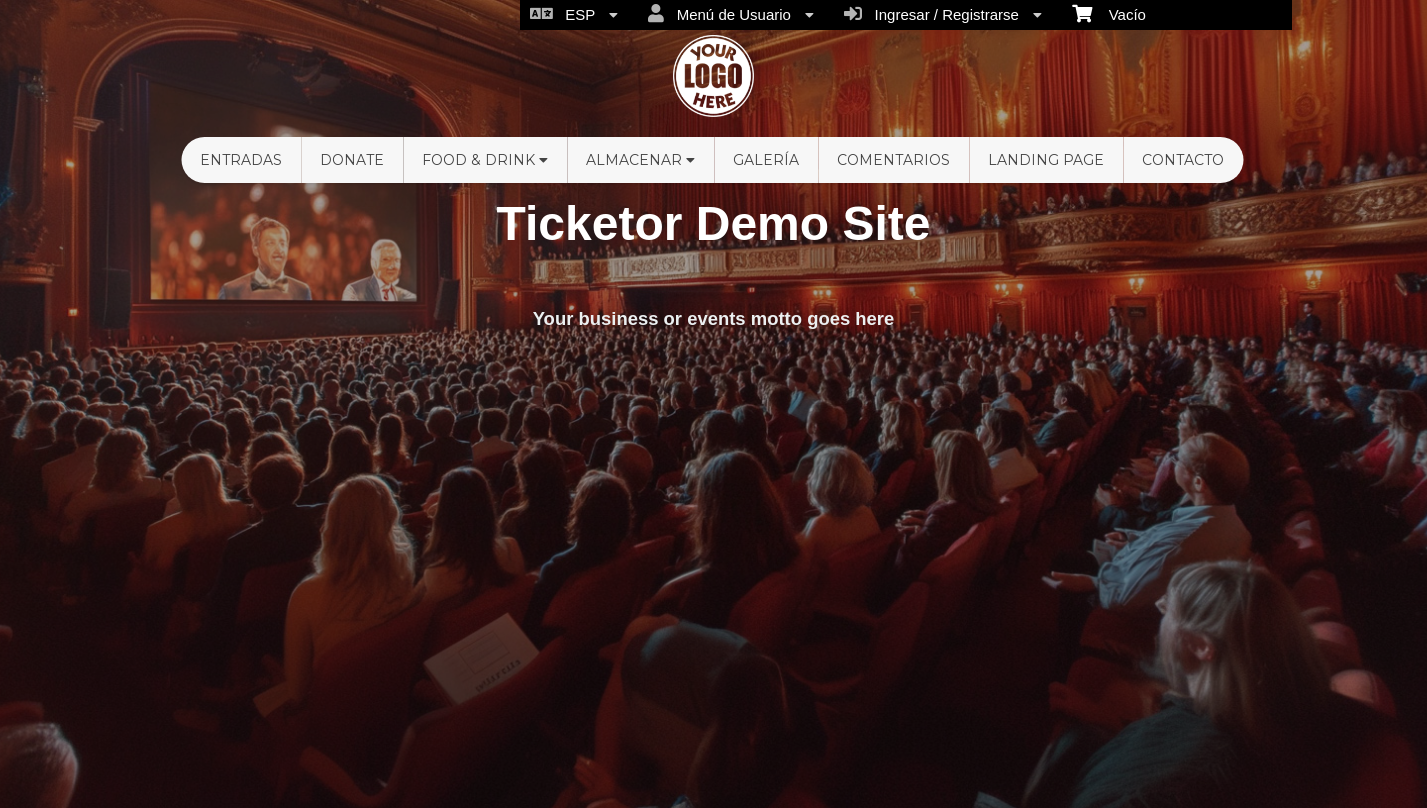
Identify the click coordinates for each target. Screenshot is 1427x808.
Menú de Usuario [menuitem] (731, 14)
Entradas (241, 160)
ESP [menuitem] (574, 14)
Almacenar (640, 160)
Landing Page (1046, 160)
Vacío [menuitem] (1109, 13)
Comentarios (893, 160)
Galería (766, 160)
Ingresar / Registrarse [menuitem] (943, 14)
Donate (352, 160)
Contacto (1183, 160)
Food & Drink (485, 160)
